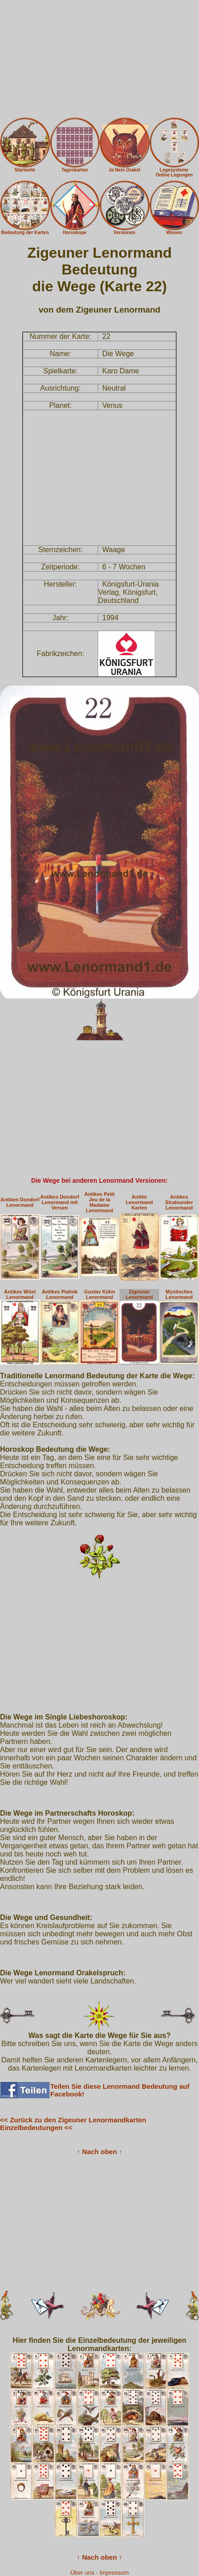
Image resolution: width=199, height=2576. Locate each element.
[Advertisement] (99, 59)
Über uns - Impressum (99, 2572)
